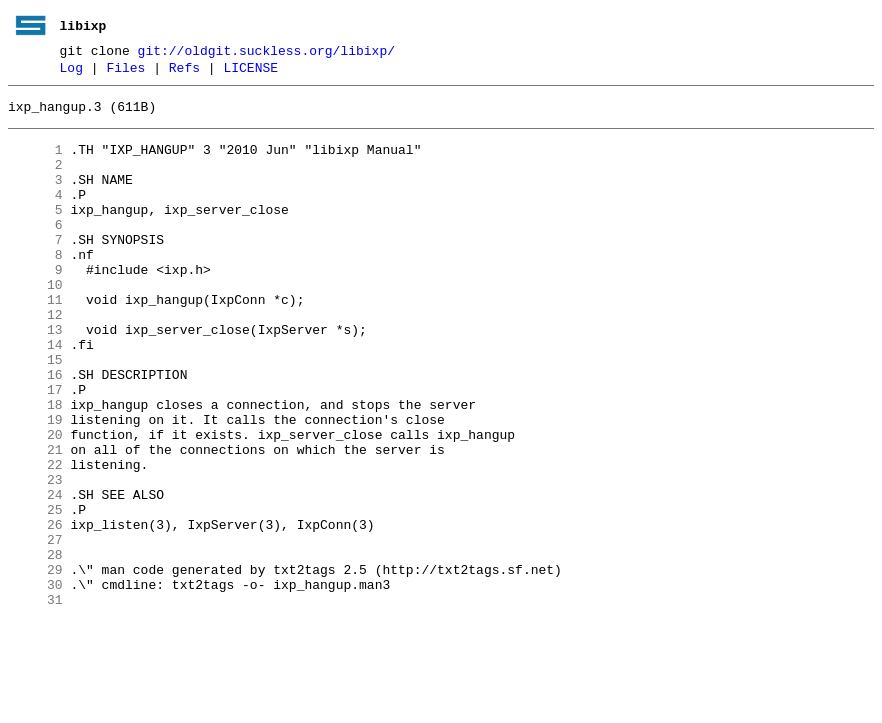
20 (35, 503)
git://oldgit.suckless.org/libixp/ (266, 53)
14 (35, 395)
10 (35, 323)
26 (35, 611)
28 (35, 647)
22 (35, 539)
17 (35, 449)
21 (35, 521)
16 (35, 431)
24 (35, 575)
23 (35, 557)
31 (35, 701)
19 (35, 485)
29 (35, 665)
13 (35, 377)
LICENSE (250, 73)
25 (35, 593)
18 (35, 467)
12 (35, 359)
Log (71, 73)
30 (35, 683)
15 (35, 413)
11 (35, 341)
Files (125, 73)
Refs (184, 73)
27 (35, 629)
